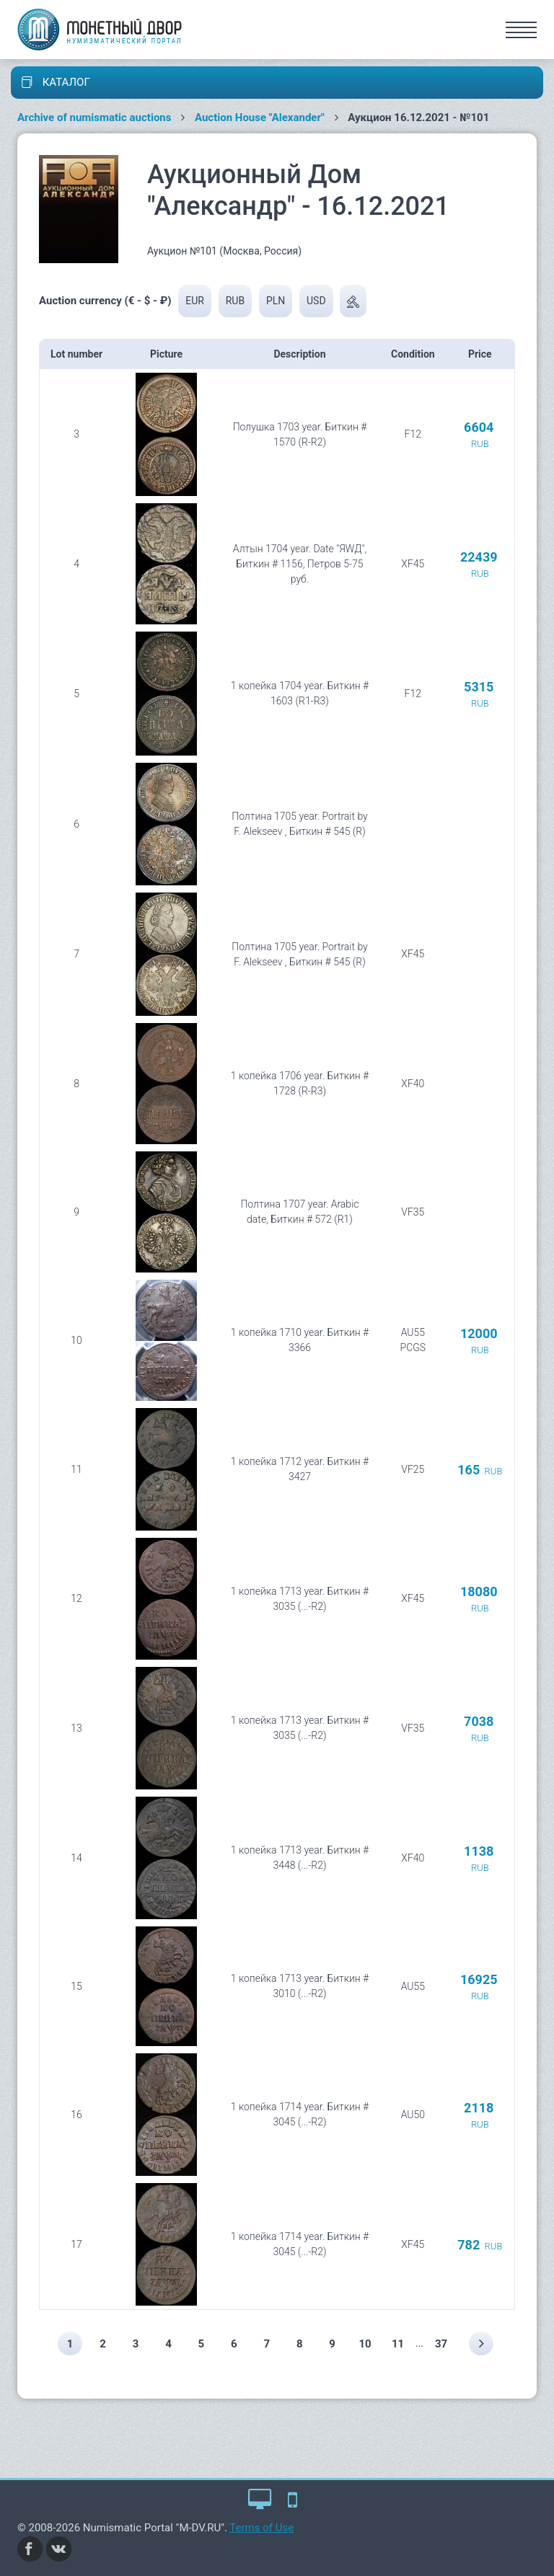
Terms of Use (261, 2528)
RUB (235, 300)
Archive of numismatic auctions (94, 117)
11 (398, 2343)
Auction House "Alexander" (260, 117)
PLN (275, 300)
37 (441, 2343)
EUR (194, 300)
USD (316, 300)
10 (365, 2343)
